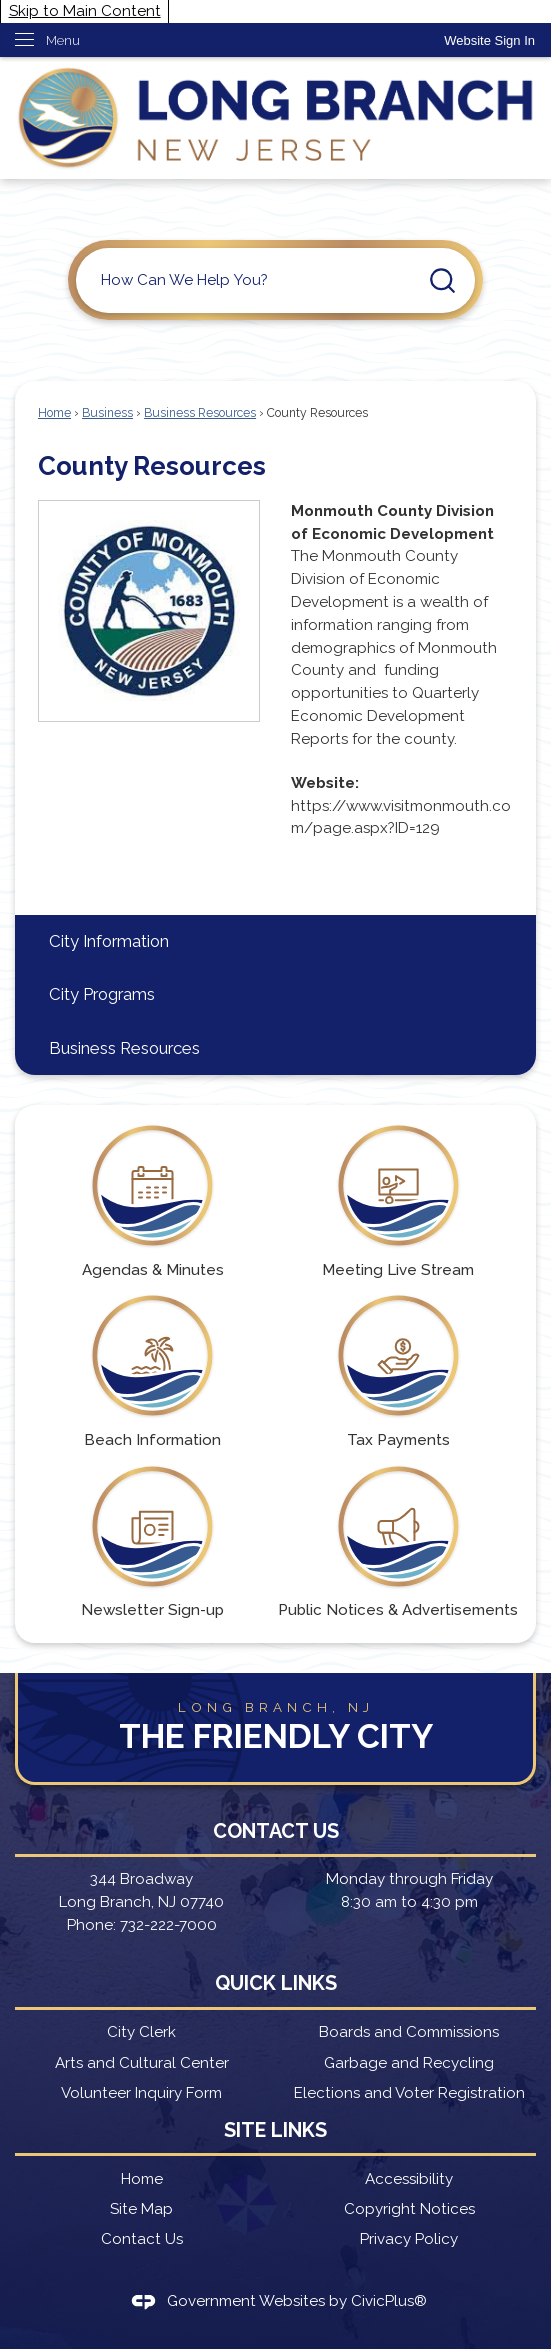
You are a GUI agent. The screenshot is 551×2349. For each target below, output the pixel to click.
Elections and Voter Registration (409, 2093)
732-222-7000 (168, 1925)
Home (54, 413)
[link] (489, 40)
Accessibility (409, 2179)
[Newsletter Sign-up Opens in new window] (152, 1543)
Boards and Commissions (409, 2032)
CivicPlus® (389, 2301)
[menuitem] (275, 941)
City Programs (102, 994)
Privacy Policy (409, 2239)
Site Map (141, 2209)
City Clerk (141, 2032)
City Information (109, 941)
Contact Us (142, 2239)
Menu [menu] (63, 40)
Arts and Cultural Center (142, 2063)
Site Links (275, 2130)
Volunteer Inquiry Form (141, 2093)
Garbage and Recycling (409, 2063)
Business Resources (200, 413)
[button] (442, 280)
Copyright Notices (409, 2209)
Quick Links (276, 1983)
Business (107, 413)
